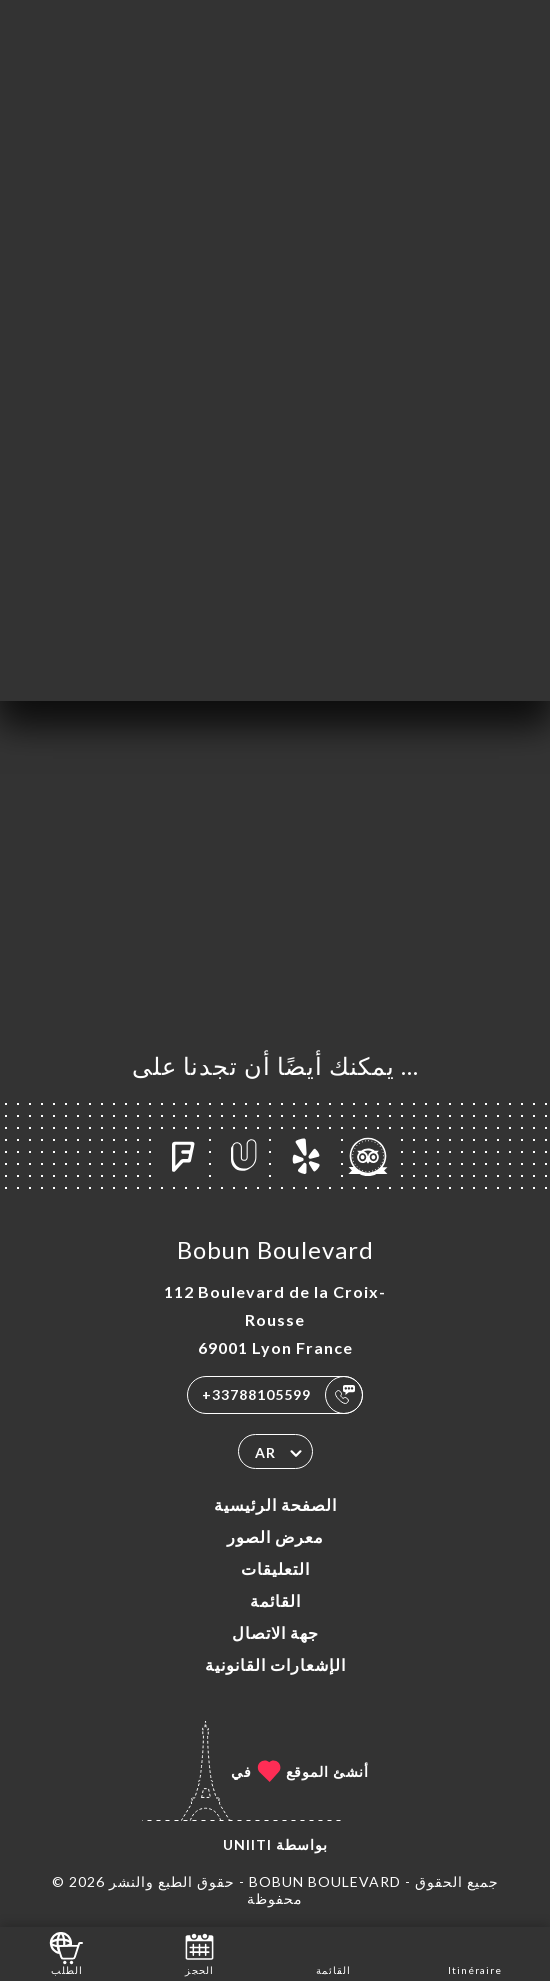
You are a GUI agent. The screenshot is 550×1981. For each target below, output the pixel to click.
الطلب (66, 1952)
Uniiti (247, 1844)
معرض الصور (275, 1536)
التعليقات (275, 1568)
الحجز (199, 1952)
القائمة (275, 1600)
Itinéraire (475, 1952)
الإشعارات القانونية (275, 1664)
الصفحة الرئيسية (275, 1504)
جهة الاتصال (275, 1632)
